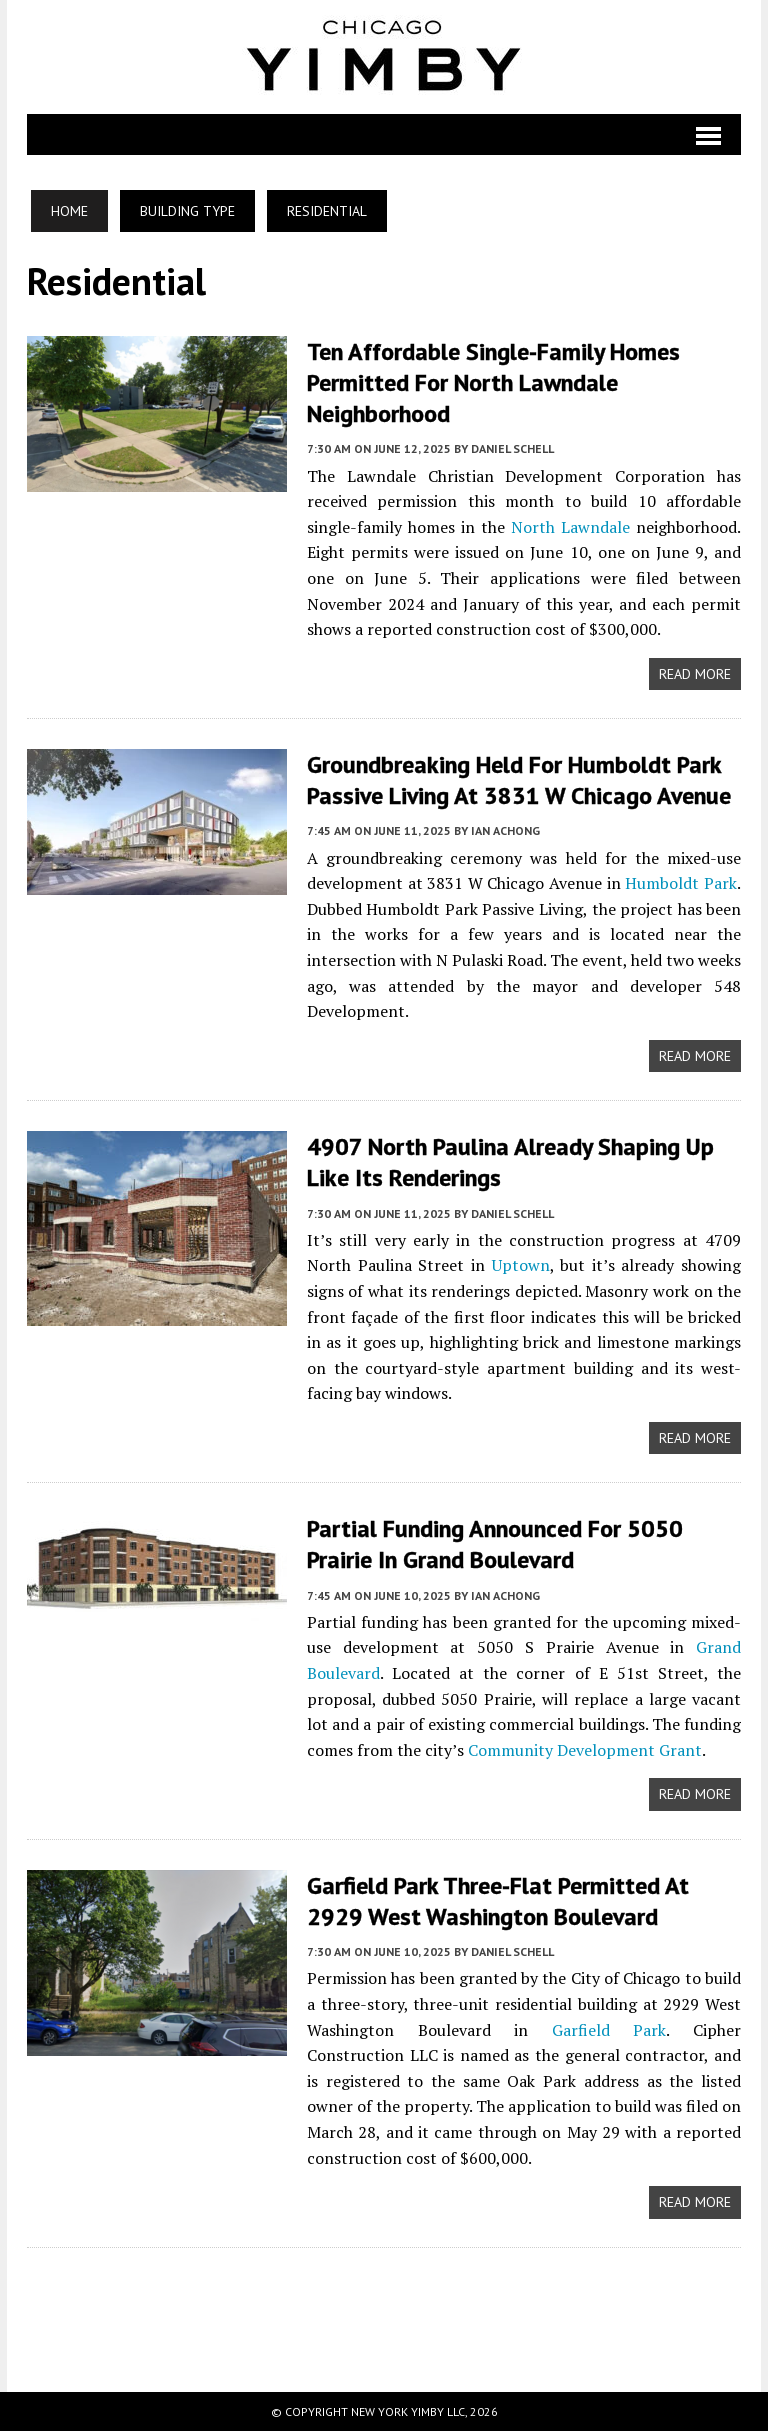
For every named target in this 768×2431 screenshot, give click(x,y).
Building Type (187, 211)
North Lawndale (570, 527)
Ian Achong (505, 830)
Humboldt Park (681, 883)
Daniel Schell (512, 448)
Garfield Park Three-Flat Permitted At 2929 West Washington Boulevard (498, 1901)
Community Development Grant (585, 1750)
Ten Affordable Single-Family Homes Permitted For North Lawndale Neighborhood (493, 382)
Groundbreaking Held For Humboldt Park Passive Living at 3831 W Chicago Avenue (519, 780)
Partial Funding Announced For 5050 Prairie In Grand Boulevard (495, 1544)
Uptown (521, 1265)
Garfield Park (609, 2030)
